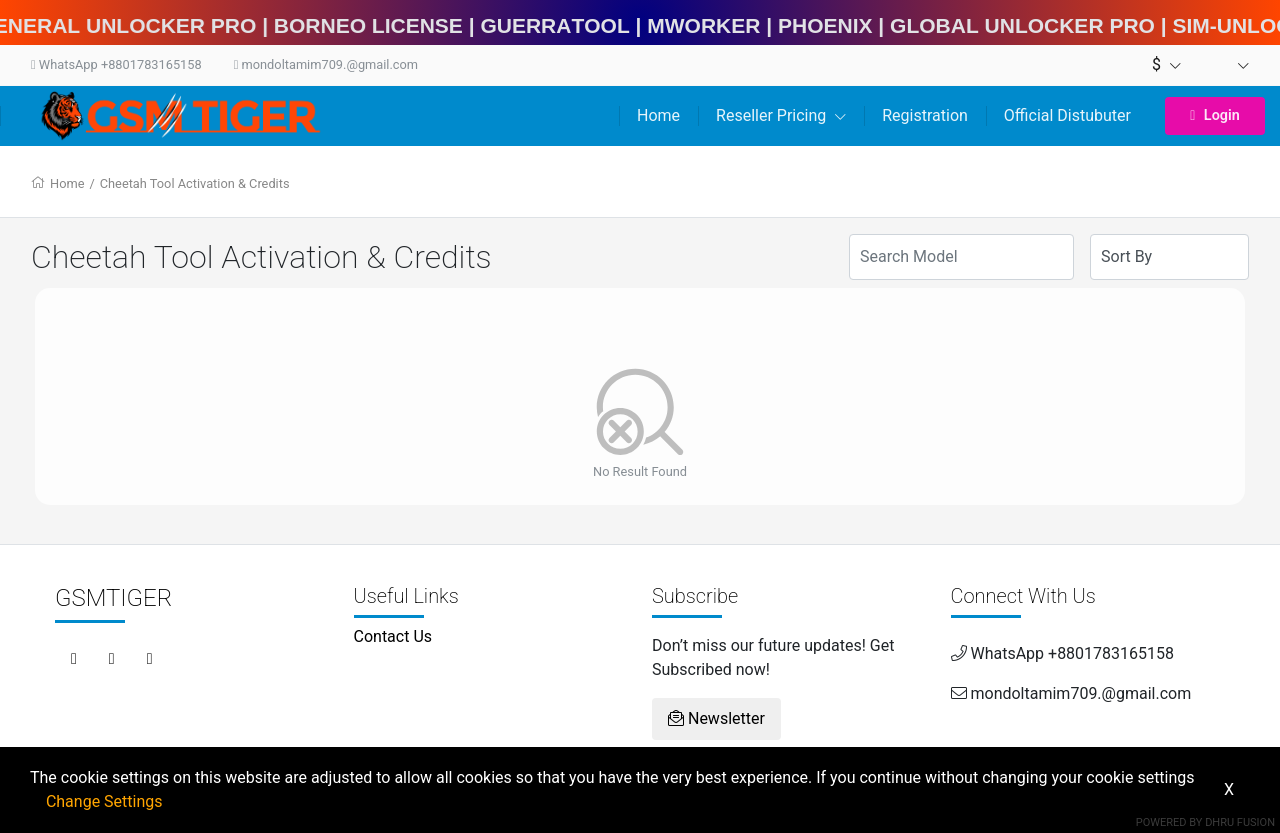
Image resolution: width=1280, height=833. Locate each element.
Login (1215, 115)
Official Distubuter (1067, 115)
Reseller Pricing (781, 115)
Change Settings (104, 801)
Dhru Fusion (1240, 822)
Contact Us (393, 636)
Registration (925, 115)
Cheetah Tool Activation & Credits (195, 183)
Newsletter (716, 718)
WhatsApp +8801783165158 (116, 64)
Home (658, 115)
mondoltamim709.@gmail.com (326, 64)
